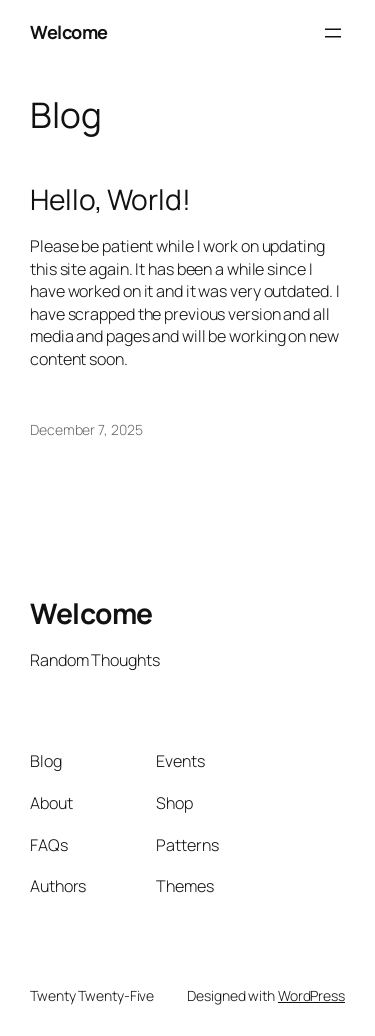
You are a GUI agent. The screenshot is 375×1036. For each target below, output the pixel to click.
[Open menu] (333, 33)
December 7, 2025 (86, 429)
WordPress (311, 995)
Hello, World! (110, 200)
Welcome (69, 32)
